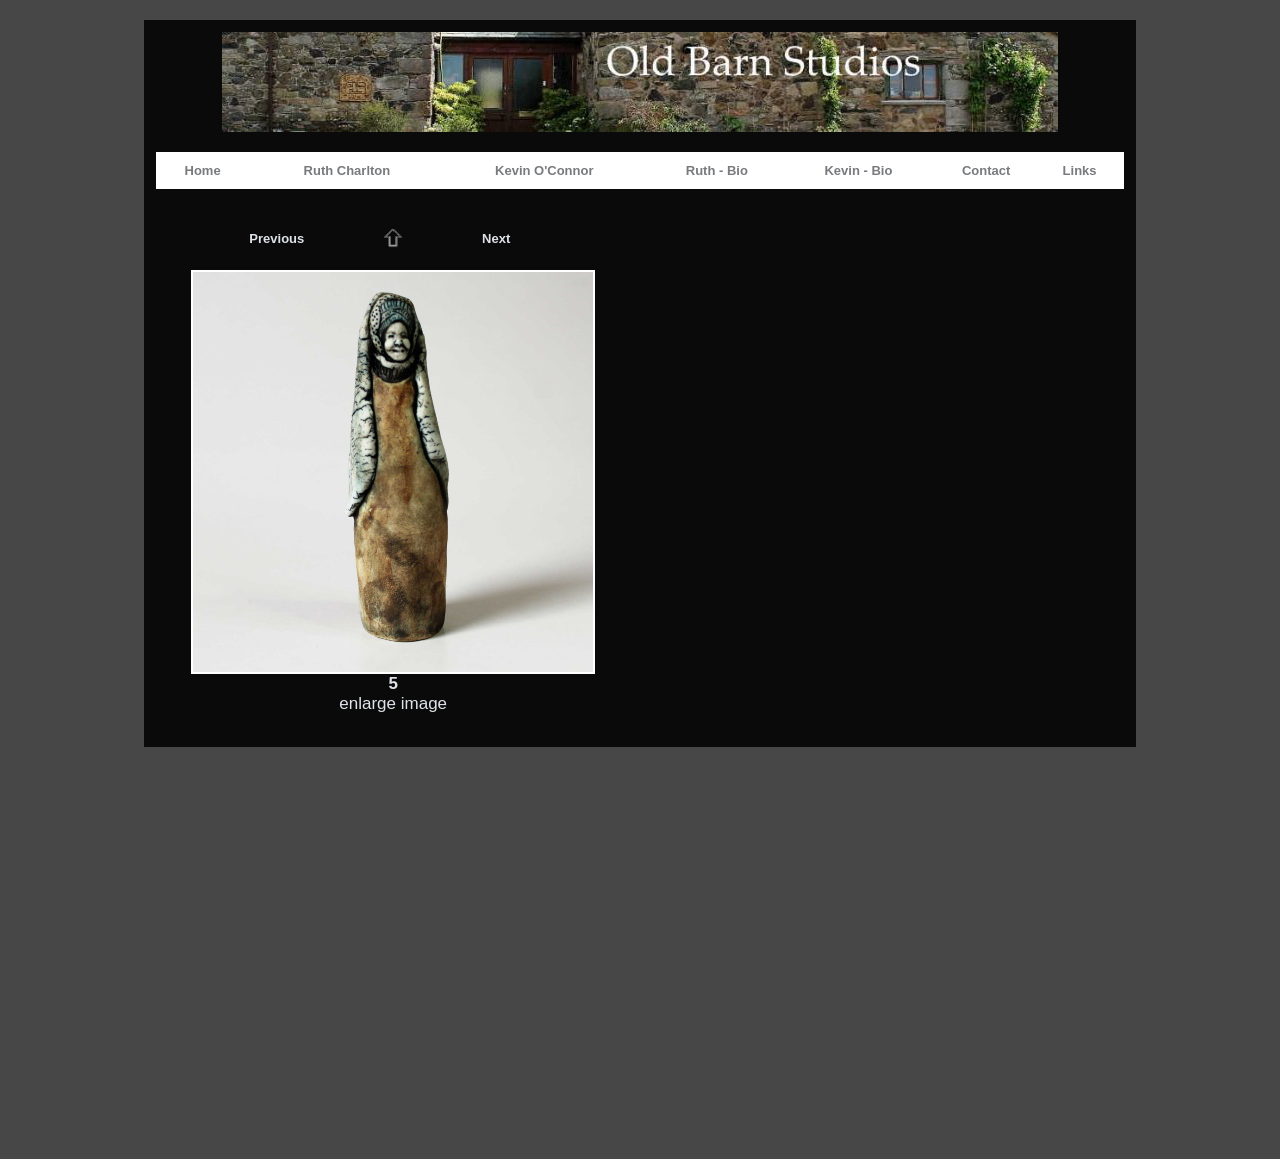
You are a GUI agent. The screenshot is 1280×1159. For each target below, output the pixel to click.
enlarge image (393, 703)
